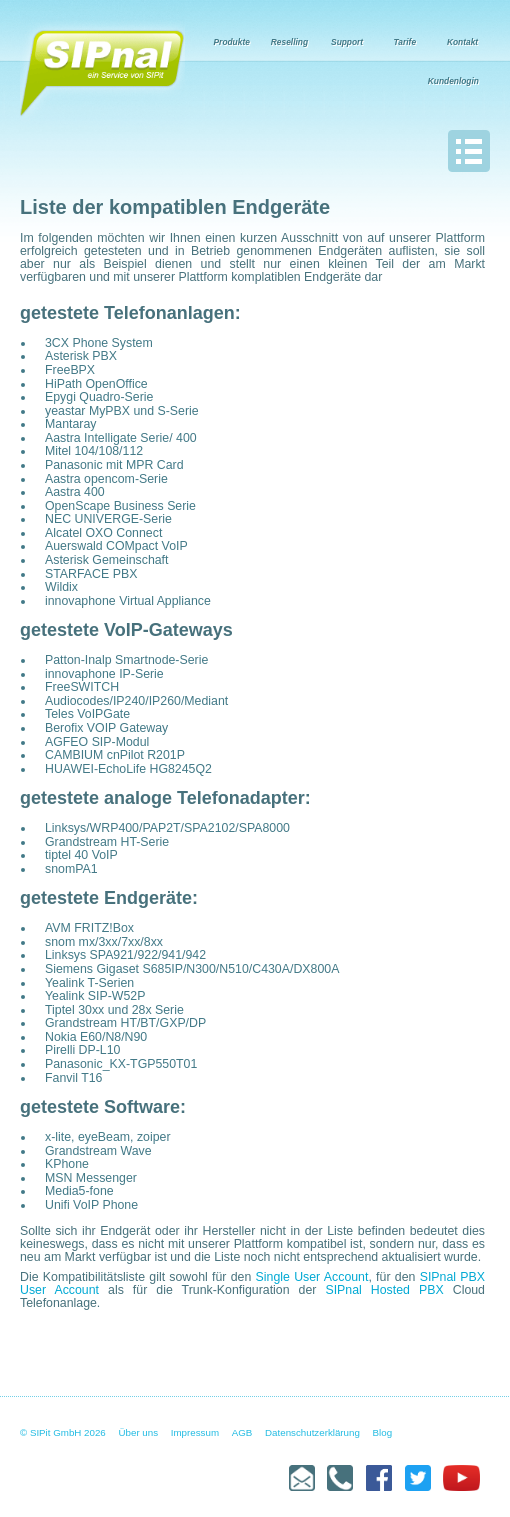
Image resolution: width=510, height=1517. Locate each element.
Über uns (139, 1432)
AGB (242, 1432)
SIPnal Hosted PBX (384, 1290)
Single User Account (312, 1277)
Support (347, 42)
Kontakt (462, 42)
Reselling (289, 42)
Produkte (232, 42)
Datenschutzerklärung (312, 1432)
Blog (383, 1432)
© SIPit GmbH (50, 1432)
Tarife (405, 42)
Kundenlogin (453, 81)
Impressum (195, 1432)
